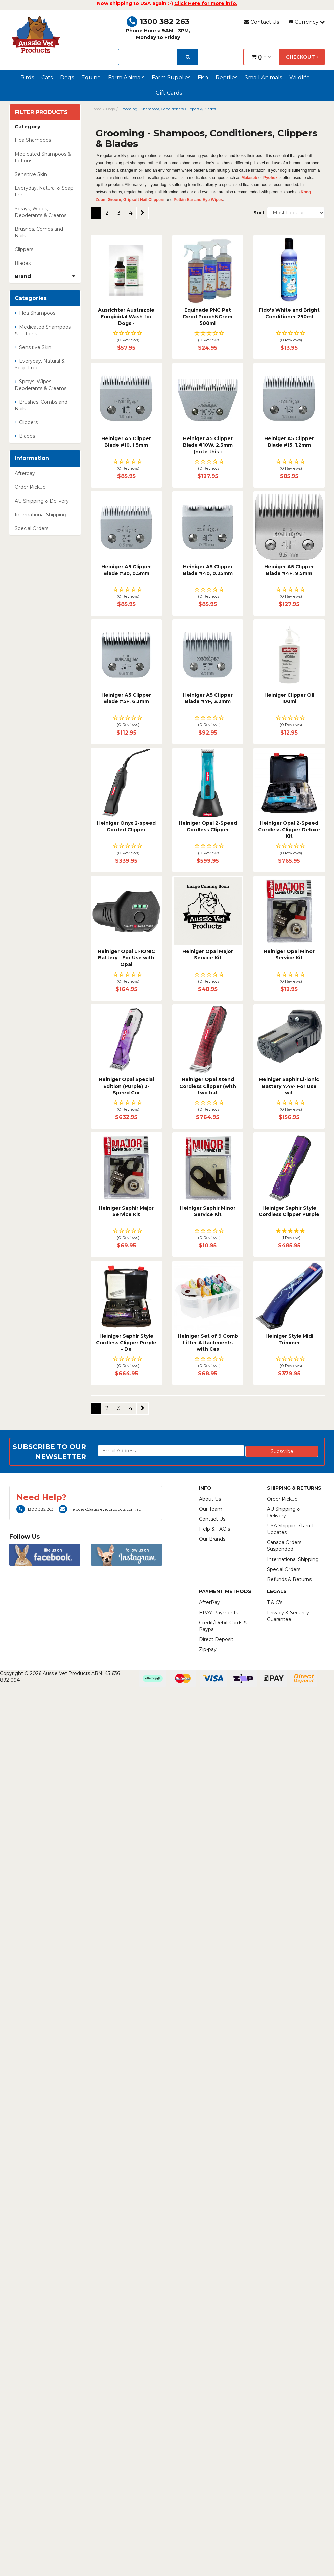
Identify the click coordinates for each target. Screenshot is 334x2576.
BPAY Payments (218, 1612)
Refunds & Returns (289, 1579)
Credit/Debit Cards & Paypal (223, 1626)
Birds (27, 77)
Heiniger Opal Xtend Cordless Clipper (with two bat (207, 1086)
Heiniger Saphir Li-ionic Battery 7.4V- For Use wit (289, 1086)
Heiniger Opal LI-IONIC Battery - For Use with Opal (126, 958)
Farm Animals (126, 77)
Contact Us (261, 22)
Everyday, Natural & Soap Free (44, 191)
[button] (126, 336)
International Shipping (40, 515)
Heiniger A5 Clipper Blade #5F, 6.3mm (126, 698)
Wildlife (299, 77)
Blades (23, 263)
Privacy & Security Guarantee (288, 1615)
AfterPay (209, 1602)
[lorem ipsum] (148, 57)
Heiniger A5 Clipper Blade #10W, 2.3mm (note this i (208, 445)
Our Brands (212, 1539)
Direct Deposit (216, 1639)
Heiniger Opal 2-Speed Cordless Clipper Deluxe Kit (289, 829)
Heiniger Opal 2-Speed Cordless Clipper (208, 826)
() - (261, 57)
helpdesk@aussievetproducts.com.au (100, 1509)
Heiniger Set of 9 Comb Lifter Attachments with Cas (208, 1342)
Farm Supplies (171, 77)
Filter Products (41, 112)
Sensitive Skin (31, 174)
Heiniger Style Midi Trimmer (289, 1339)
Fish (203, 77)
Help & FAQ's (214, 1529)
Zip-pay (208, 1649)
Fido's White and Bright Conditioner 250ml (289, 313)
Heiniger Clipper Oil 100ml (289, 698)
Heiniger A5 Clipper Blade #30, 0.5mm (126, 570)
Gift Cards (169, 93)
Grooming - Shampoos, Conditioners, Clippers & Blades (168, 109)
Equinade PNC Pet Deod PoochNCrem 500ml (207, 316)
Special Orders (31, 528)
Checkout (302, 57)
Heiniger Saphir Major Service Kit (126, 1211)
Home (96, 109)
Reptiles (226, 77)
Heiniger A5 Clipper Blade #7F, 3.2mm (208, 698)
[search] (188, 57)
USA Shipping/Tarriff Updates (290, 1529)
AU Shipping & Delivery (42, 501)
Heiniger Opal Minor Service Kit (289, 954)
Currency (306, 22)
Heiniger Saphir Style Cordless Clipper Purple (289, 1211)
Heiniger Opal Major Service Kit (207, 954)
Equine (91, 77)
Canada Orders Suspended (284, 1545)
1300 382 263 (158, 21)
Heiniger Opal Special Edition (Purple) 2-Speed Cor (126, 1086)
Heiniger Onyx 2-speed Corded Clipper (126, 826)
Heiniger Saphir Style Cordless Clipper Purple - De (126, 1342)
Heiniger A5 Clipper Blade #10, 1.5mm (126, 441)
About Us (210, 1499)
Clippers (24, 249)
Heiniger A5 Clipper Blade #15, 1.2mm (289, 441)
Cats (47, 77)
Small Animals (263, 77)
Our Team (210, 1509)
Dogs (67, 77)
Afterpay (25, 473)
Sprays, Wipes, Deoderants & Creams (40, 212)
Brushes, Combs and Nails (39, 232)
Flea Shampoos (33, 140)
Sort (257, 213)
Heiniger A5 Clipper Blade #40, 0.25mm (208, 570)
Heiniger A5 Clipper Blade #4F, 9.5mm (289, 570)
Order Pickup (30, 487)
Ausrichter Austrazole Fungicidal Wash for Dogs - (126, 316)
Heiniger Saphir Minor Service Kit (207, 1211)
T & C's (274, 1602)
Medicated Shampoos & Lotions (43, 157)
